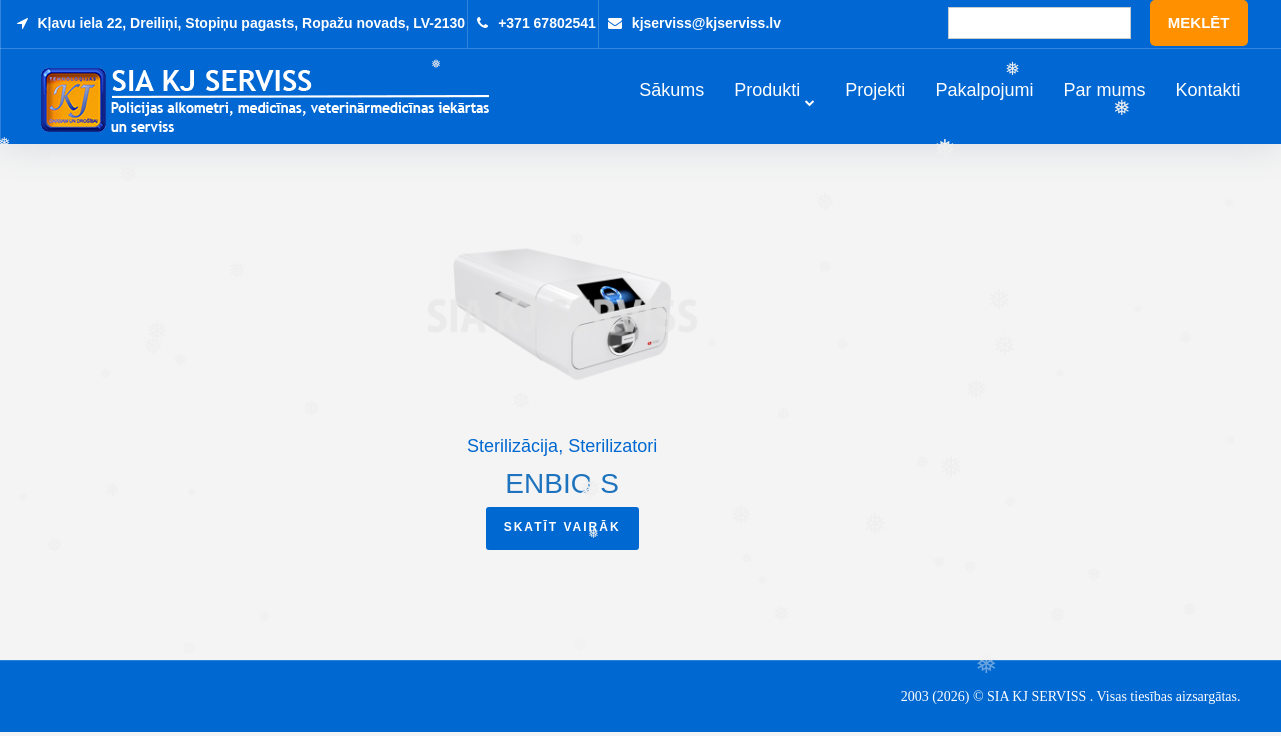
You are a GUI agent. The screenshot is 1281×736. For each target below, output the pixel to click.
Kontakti (1207, 91)
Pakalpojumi (984, 91)
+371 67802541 (547, 23)
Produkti (767, 91)
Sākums (671, 91)
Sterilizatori (612, 449)
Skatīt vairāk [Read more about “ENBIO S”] (562, 530)
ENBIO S (562, 486)
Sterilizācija (512, 449)
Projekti (875, 91)
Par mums (1104, 91)
